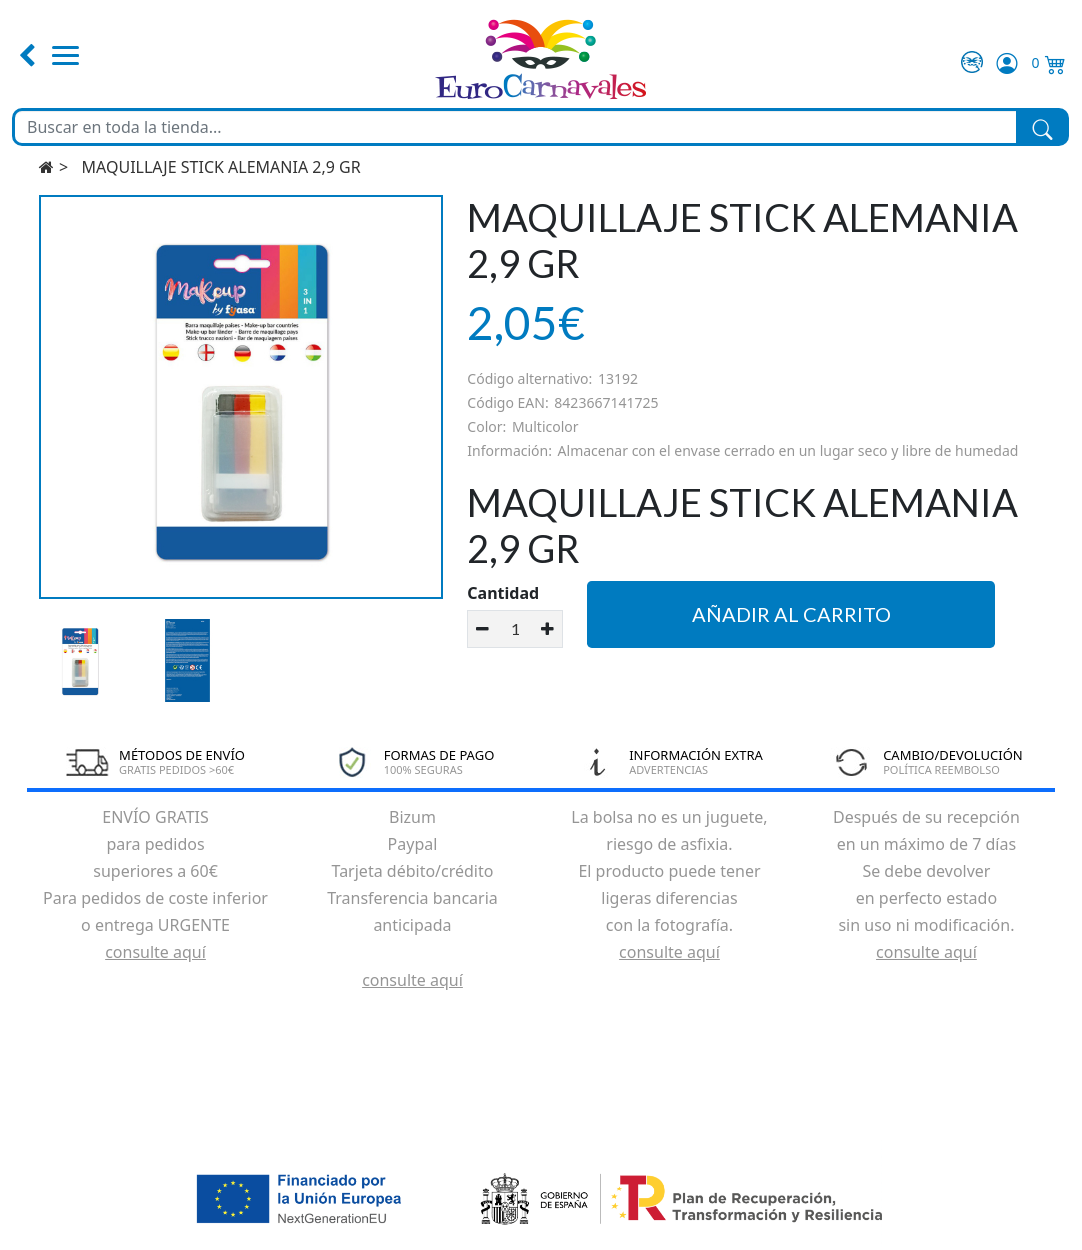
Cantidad (503, 593)
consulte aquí (155, 952)
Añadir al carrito (791, 614)
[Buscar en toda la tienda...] (515, 127)
